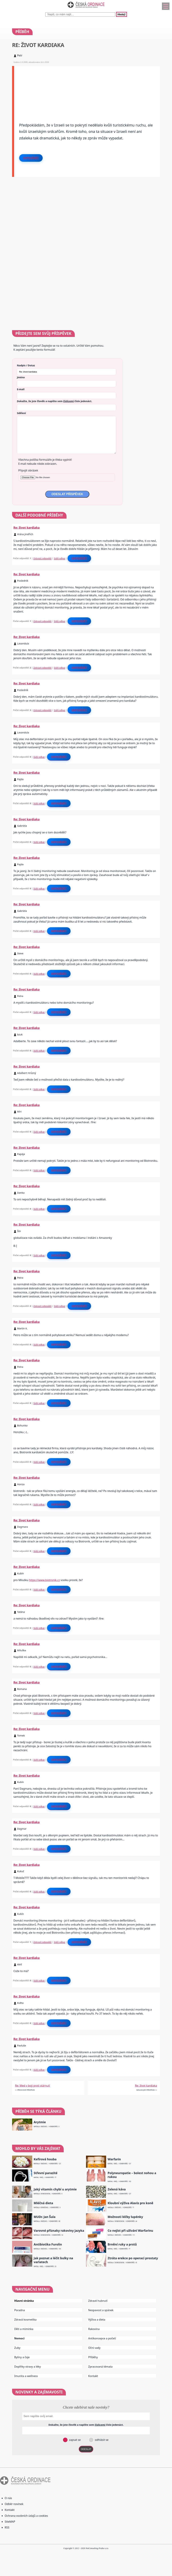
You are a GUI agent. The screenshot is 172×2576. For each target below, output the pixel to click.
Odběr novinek (14, 2504)
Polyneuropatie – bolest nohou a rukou (132, 2175)
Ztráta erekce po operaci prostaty (133, 2258)
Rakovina (94, 2329)
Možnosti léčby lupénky (125, 2217)
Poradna (19, 2310)
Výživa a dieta (96, 2319)
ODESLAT (86, 2449)
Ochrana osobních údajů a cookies (26, 2516)
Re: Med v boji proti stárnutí (32, 2085)
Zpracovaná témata (100, 2366)
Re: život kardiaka (26, 528)
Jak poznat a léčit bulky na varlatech (53, 2260)
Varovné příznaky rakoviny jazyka (59, 2231)
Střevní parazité (45, 2173)
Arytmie (40, 2122)
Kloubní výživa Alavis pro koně (130, 2203)
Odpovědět (31, 158)
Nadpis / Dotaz (26, 365)
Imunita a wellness (26, 2376)
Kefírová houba (45, 2159)
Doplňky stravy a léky (27, 2366)
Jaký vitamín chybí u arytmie (55, 2189)
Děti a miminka (23, 2329)
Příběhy (93, 2357)
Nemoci (19, 2338)
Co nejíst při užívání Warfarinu (130, 2231)
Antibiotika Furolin (48, 2244)
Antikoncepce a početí (102, 2338)
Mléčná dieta (43, 2203)
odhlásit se (101, 2440)
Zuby (17, 2348)
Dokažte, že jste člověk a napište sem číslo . (54, 401)
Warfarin (114, 2159)
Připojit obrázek (28, 470)
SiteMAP (10, 2521)
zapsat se (74, 2440)
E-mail (21, 389)
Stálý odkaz (59, 558)
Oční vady (94, 2348)
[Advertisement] (87, 89)
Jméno (21, 377)
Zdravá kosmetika (25, 2319)
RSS (7, 2527)
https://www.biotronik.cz (44, 1580)
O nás (8, 2498)
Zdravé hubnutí (98, 2301)
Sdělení (21, 413)
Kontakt (93, 2376)
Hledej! (121, 14)
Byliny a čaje (22, 2357)
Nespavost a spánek (100, 2310)
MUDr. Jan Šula (44, 2217)
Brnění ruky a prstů (122, 2244)
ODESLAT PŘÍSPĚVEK (67, 494)
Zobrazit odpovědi (42, 558)
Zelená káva (117, 2189)
